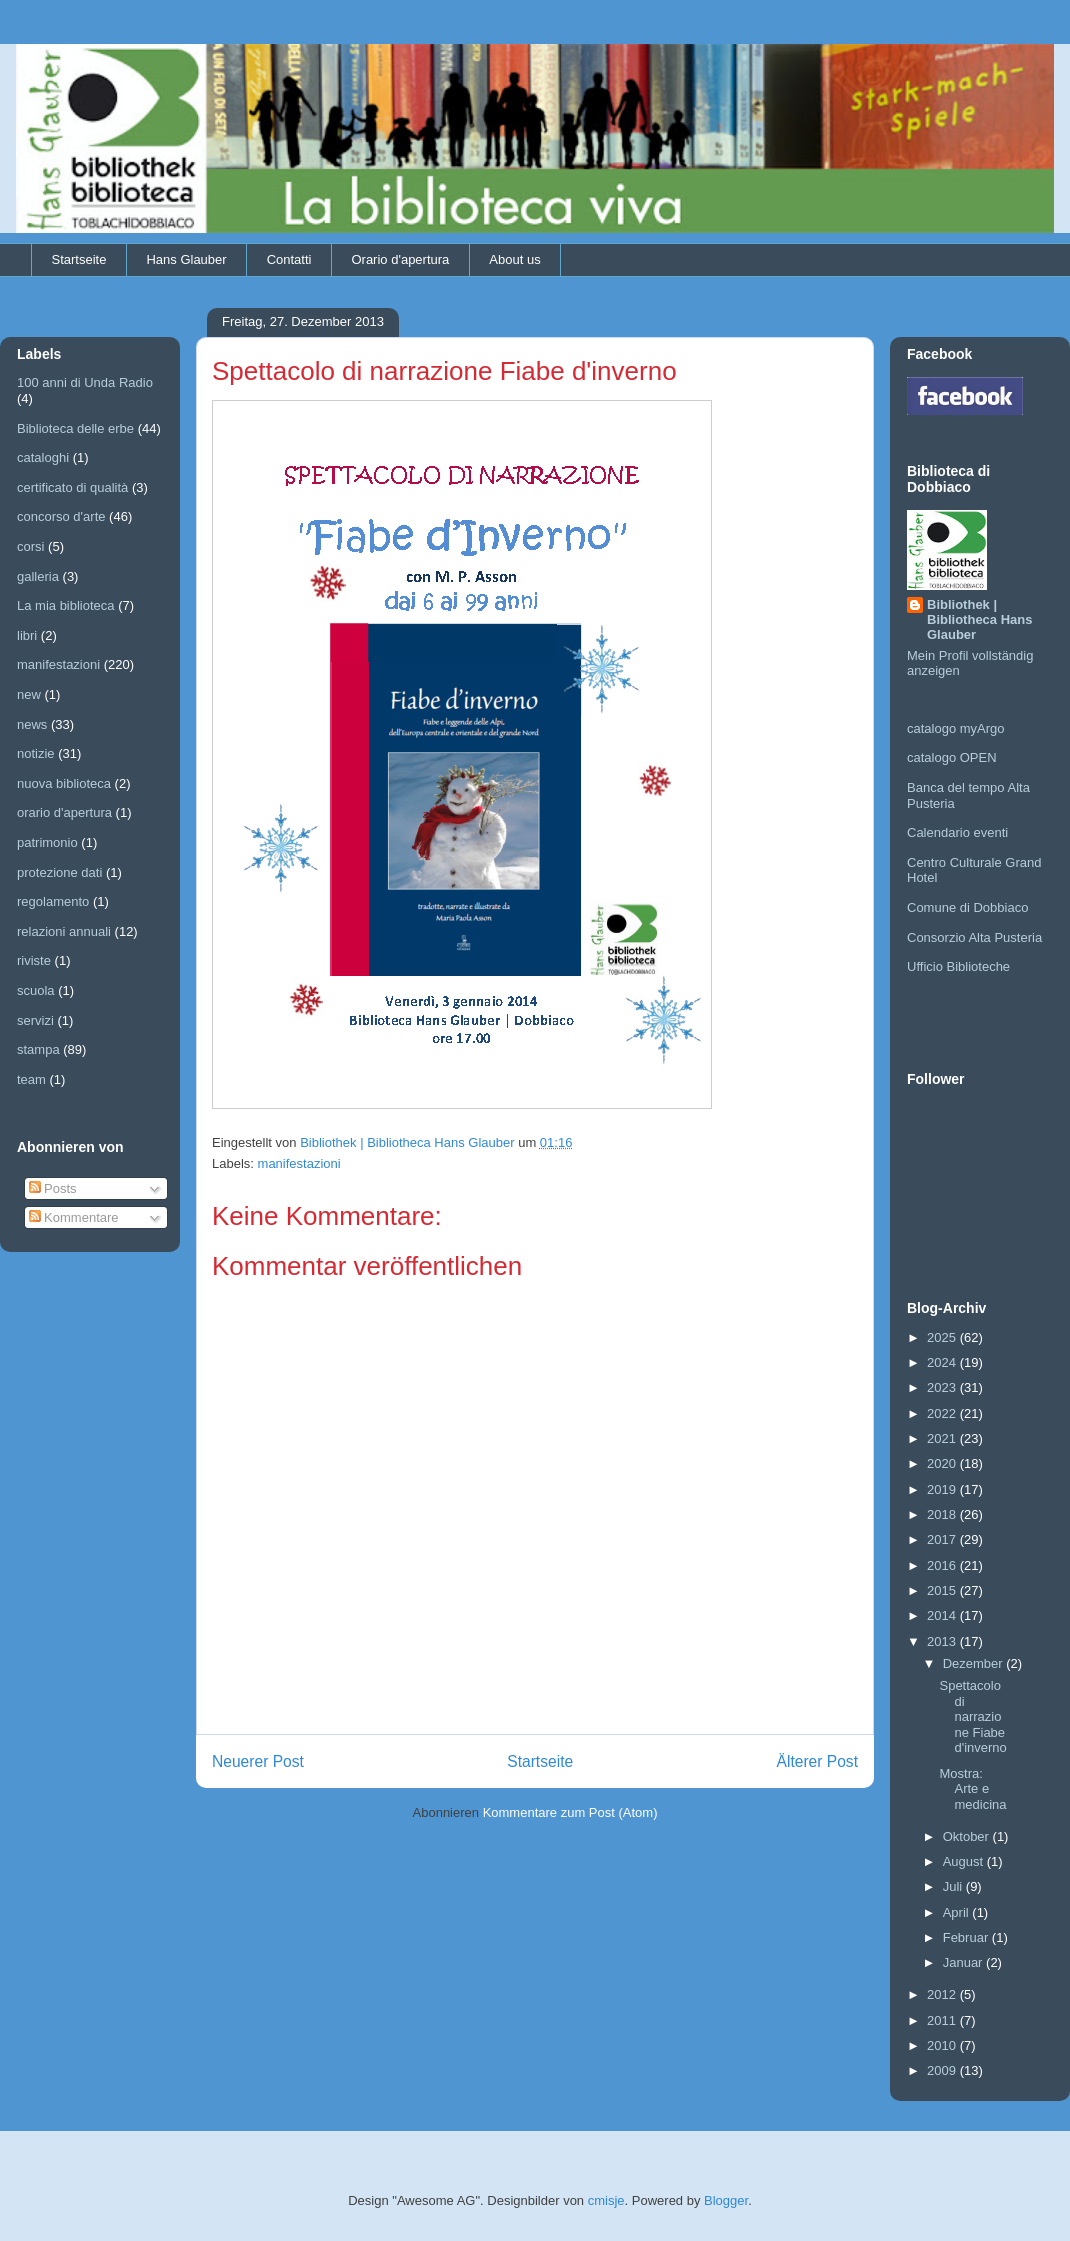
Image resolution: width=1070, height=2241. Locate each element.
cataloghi (43, 457)
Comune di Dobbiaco (967, 907)
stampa (38, 1049)
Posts (53, 1188)
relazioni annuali (64, 931)
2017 (943, 1539)
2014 (943, 1615)
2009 (943, 2070)
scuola (36, 990)
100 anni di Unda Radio (85, 382)
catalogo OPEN (952, 757)
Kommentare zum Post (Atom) (570, 1812)
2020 (943, 1463)
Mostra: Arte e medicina (972, 1789)
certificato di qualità (72, 487)
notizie (36, 753)
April (958, 1912)
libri (27, 635)
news (32, 724)
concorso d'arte (61, 516)
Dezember (975, 1663)
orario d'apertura (64, 812)
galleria (38, 576)
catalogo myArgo (956, 728)
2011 (943, 2020)
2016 (943, 1565)
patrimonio (47, 842)
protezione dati (59, 872)
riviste (34, 960)
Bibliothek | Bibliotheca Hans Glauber (979, 619)
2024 (943, 1362)
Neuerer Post (258, 1761)
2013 (943, 1641)
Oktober (968, 1836)
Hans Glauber (186, 259)
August (965, 1861)
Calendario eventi (957, 832)
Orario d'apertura (400, 259)
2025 (943, 1337)
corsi (30, 546)
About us (514, 259)
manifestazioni (299, 1163)
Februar (967, 1937)
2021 (943, 1438)
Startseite (79, 259)
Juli (954, 1886)
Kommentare (74, 1217)
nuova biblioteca (64, 783)
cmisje (606, 2200)
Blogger (726, 2200)
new (29, 694)
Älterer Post (817, 1761)
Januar (964, 1962)
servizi (35, 1020)
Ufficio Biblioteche (958, 966)
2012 (943, 1994)
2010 (943, 2045)
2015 (943, 1590)
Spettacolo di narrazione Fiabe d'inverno (972, 1716)
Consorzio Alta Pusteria (974, 937)
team (31, 1079)
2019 (943, 1489)
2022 (943, 1413)
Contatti (289, 259)
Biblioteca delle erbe (75, 428)
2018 (943, 1514)
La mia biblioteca (66, 605)
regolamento (53, 901)
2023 (943, 1387)
